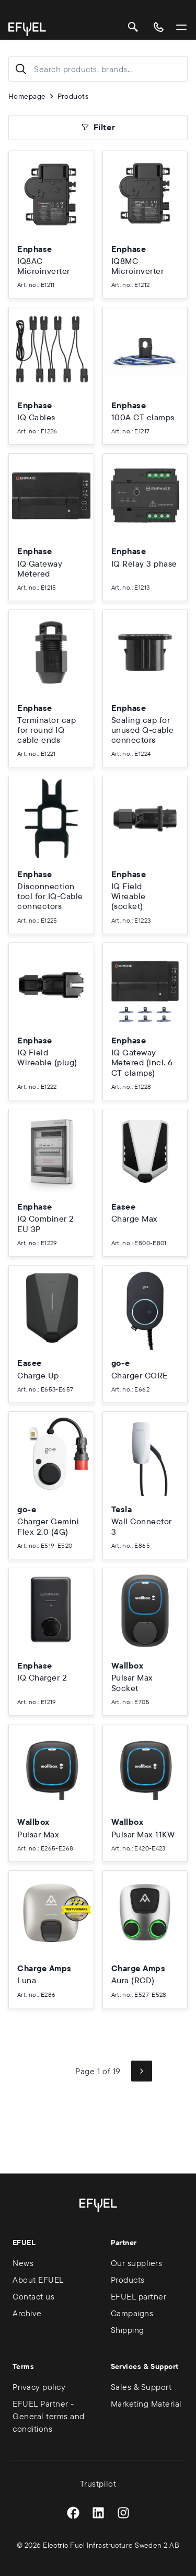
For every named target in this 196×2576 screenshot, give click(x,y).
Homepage (27, 96)
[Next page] (141, 2071)
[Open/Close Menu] (181, 27)
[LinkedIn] (98, 2512)
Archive (27, 2313)
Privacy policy (39, 2387)
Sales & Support (141, 2387)
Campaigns (132, 2313)
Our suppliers (137, 2263)
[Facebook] (73, 2512)
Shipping (127, 2330)
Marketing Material (146, 2403)
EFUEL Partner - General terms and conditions (49, 2416)
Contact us (33, 2296)
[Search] (133, 27)
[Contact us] (158, 27)
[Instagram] (123, 2512)
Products (73, 96)
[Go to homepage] (27, 29)
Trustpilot (98, 2483)
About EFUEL (38, 2279)
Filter (98, 127)
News (23, 2263)
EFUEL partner (139, 2296)
